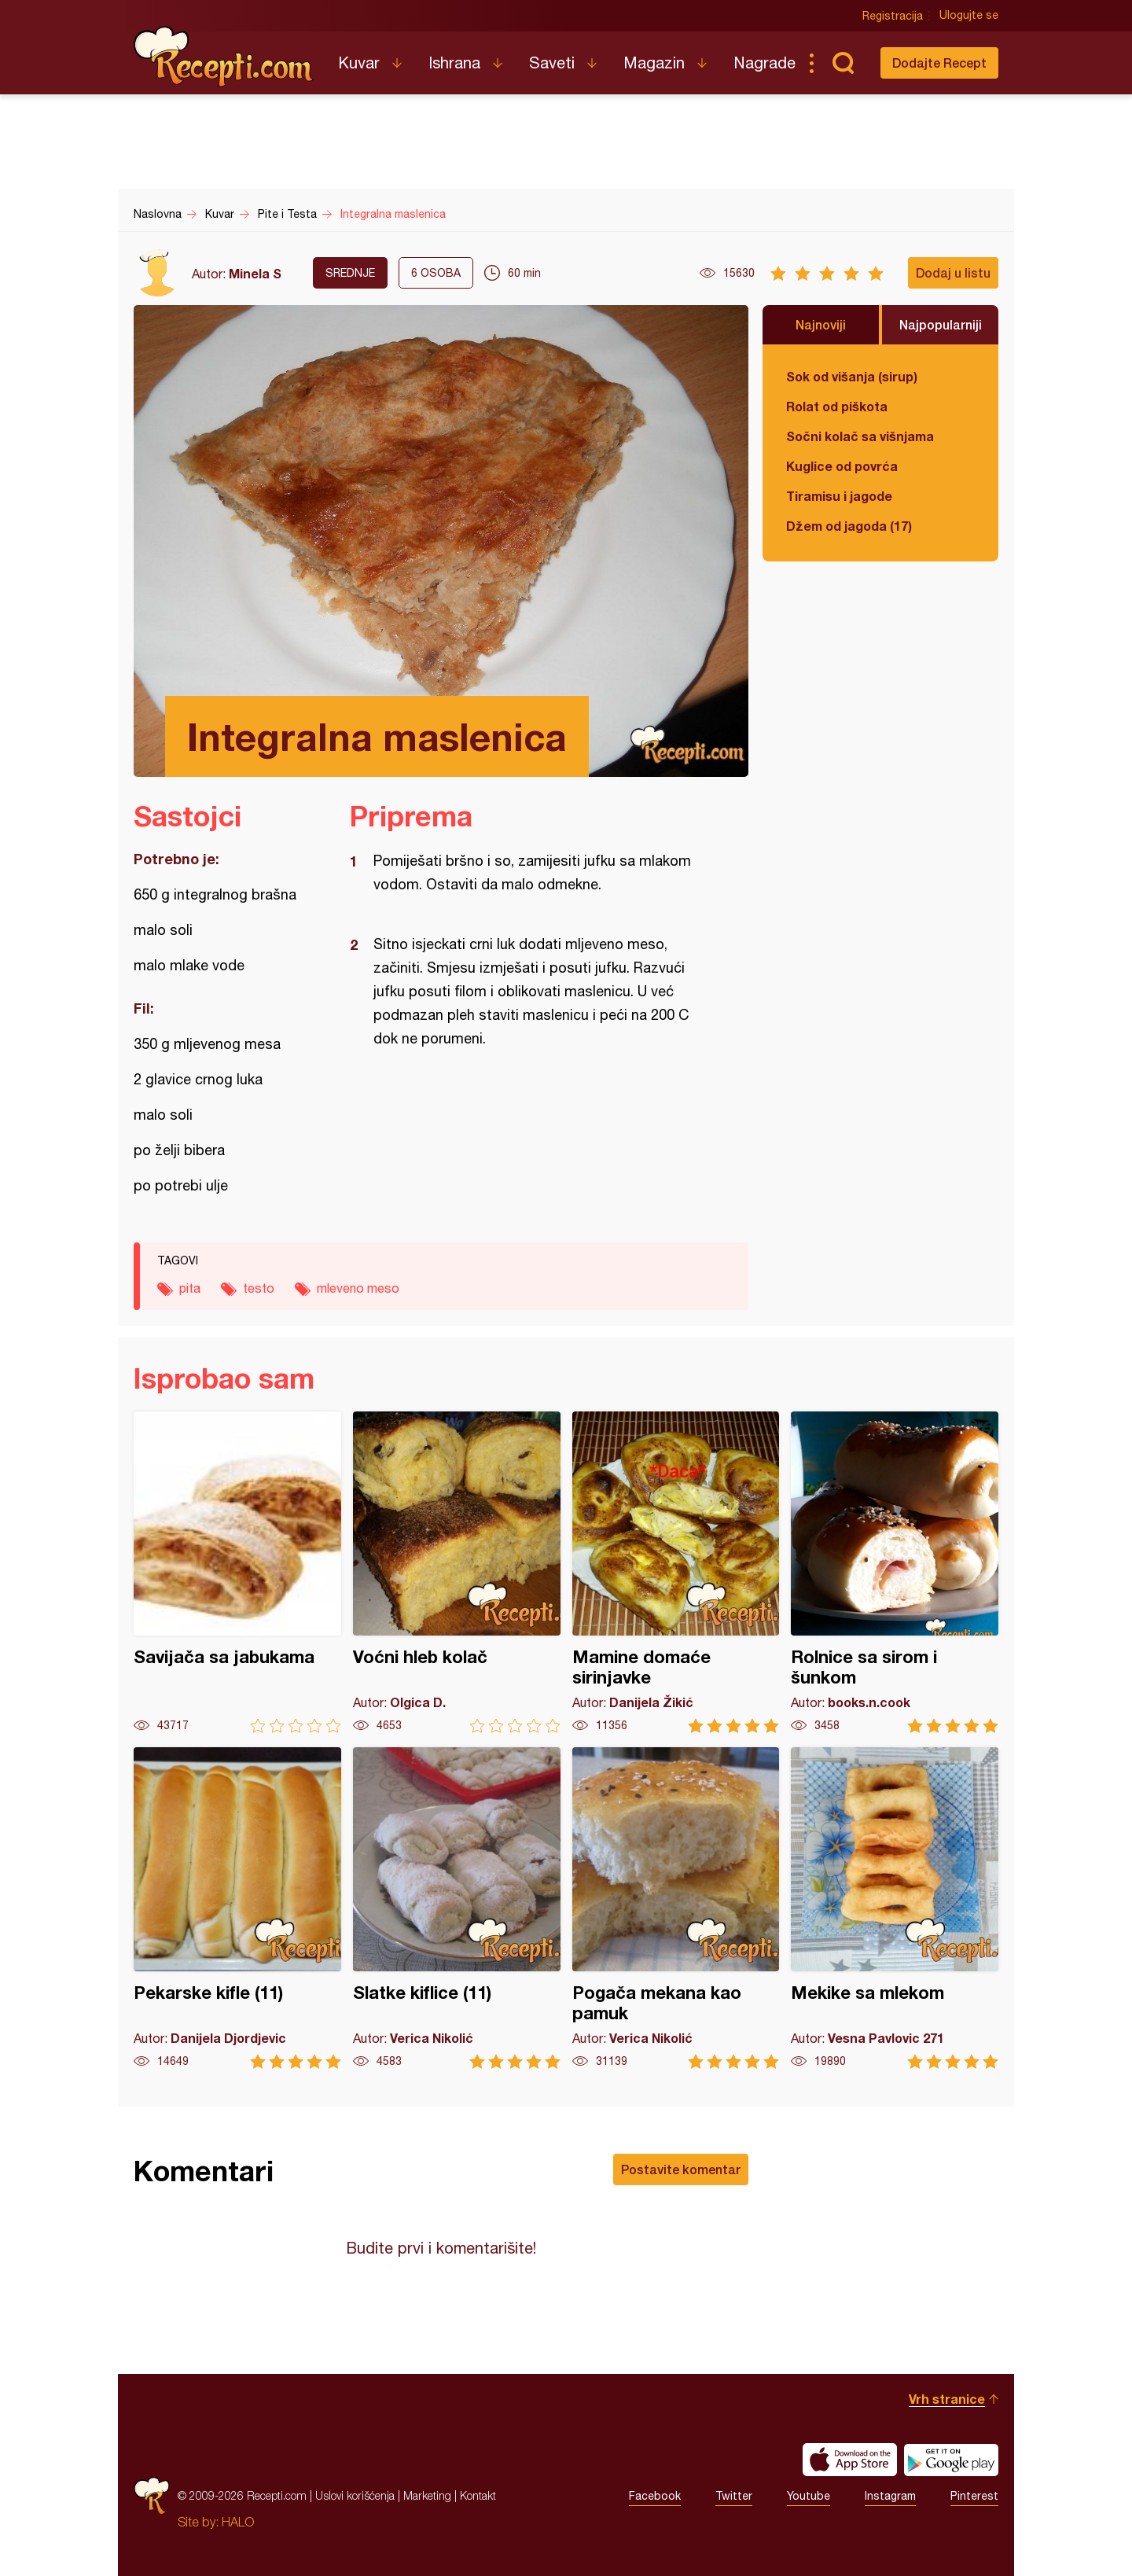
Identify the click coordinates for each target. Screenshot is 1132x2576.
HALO (238, 2522)
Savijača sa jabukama (237, 1572)
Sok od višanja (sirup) (851, 376)
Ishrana (454, 62)
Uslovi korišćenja (355, 2495)
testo (258, 1288)
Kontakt (478, 2495)
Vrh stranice (947, 2398)
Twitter (733, 2496)
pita (189, 1288)
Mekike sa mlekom (894, 1908)
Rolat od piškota (837, 406)
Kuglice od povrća (842, 465)
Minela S (255, 273)
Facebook (655, 2496)
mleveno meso (358, 1288)
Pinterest (974, 2496)
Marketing (427, 2495)
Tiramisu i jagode (839, 495)
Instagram (890, 2496)
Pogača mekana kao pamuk (676, 1908)
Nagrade (764, 62)
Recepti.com (224, 56)
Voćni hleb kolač (456, 1572)
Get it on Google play (951, 2459)
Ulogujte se (968, 15)
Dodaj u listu (953, 272)
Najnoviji (821, 324)
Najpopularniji (940, 324)
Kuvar (359, 62)
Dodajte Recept (939, 62)
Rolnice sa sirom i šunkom (894, 1572)
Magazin (654, 62)
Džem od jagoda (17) (849, 525)
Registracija (892, 15)
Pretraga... (843, 63)
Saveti (552, 62)
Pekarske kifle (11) (237, 1908)
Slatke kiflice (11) (456, 1908)
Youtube (808, 2496)
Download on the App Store (850, 2459)
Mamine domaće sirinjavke (676, 1572)
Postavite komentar (681, 2169)
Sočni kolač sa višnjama (860, 436)
